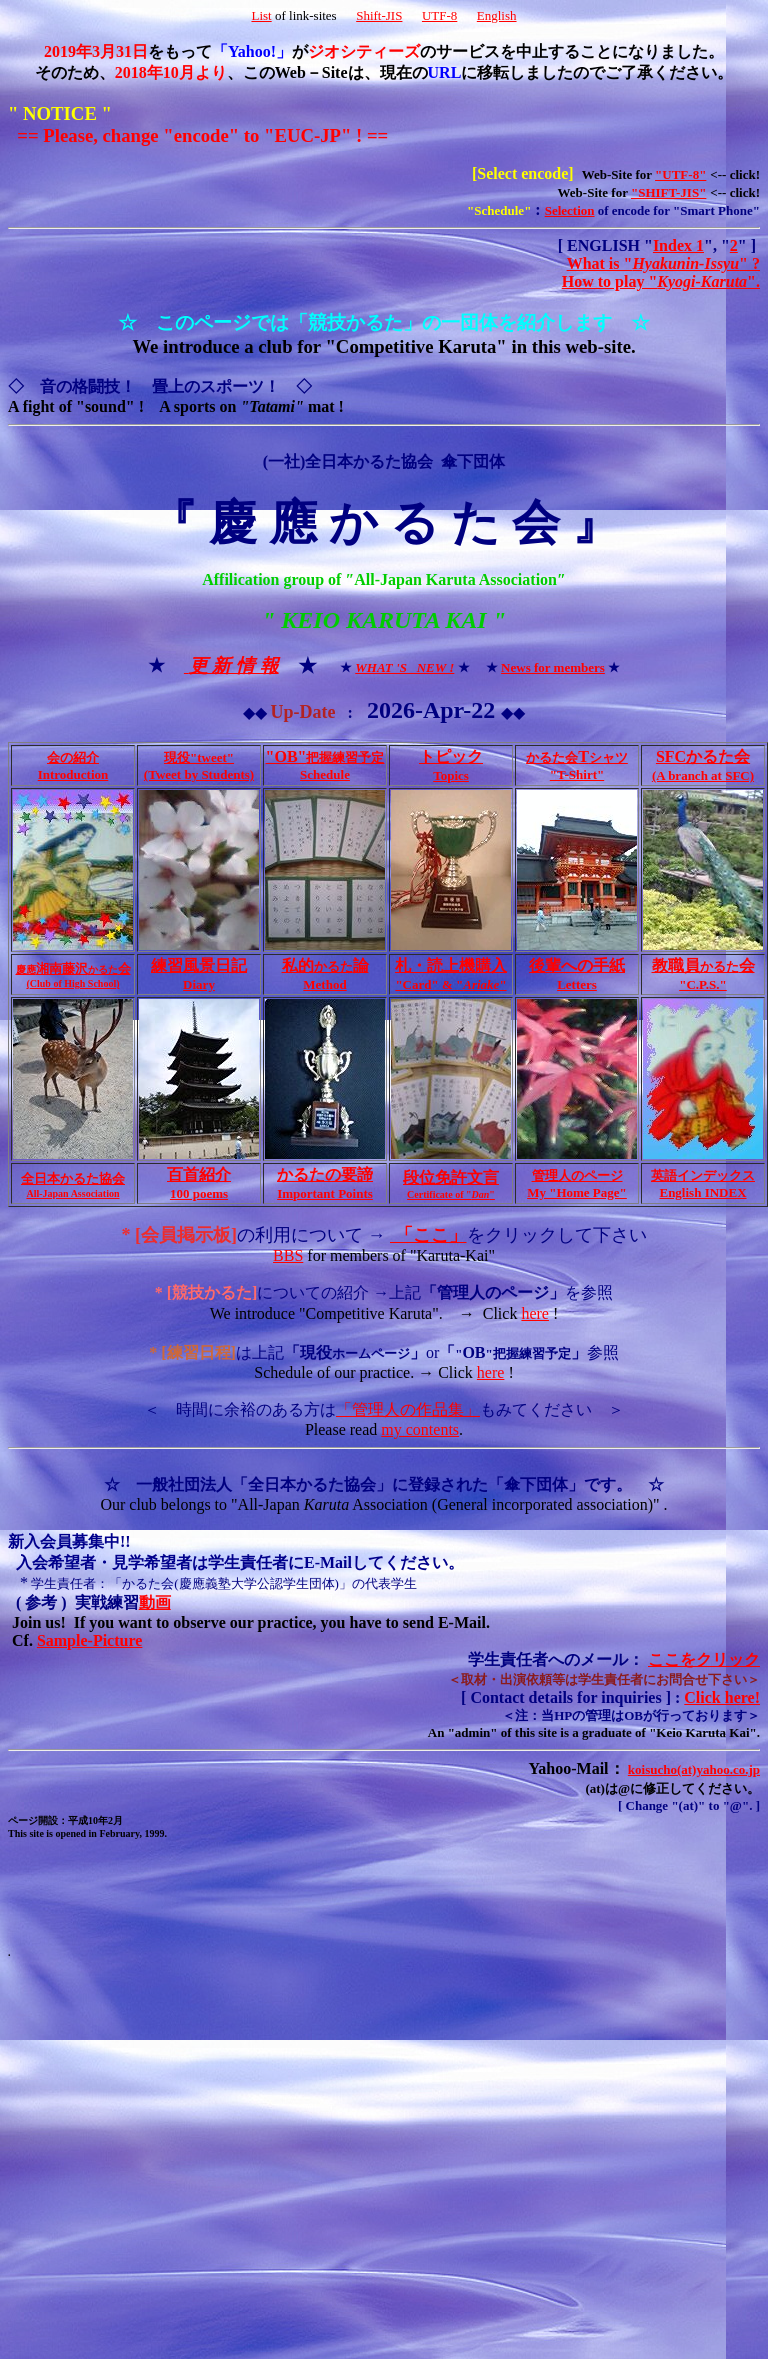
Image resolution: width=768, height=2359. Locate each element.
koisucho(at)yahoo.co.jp (694, 1769)
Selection (570, 210)
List (261, 15)
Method (324, 984)
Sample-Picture (89, 1640)
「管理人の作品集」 (408, 1409)
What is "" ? (663, 263)
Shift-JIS (379, 15)
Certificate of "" (451, 1194)
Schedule (325, 774)
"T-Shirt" (577, 774)
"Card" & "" (450, 984)
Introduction (73, 774)
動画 (155, 1602)
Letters (577, 984)
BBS (288, 1255)
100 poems (199, 1193)
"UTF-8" (680, 174)
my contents (420, 1429)
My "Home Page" (577, 1192)
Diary (199, 984)
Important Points (325, 1193)
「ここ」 (428, 1235)
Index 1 (678, 245)
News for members (553, 667)
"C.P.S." (703, 984)
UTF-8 (439, 15)
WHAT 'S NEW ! (404, 667)
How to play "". (661, 281)
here (535, 1313)
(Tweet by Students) (199, 774)
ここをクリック (704, 1659)
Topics (451, 775)
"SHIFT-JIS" (668, 192)
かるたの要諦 (325, 1174)
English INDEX (702, 1192)
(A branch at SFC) (703, 775)
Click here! (722, 1697)
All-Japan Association (72, 1193)
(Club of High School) (72, 983)
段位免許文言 (451, 1177)
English (497, 15)
